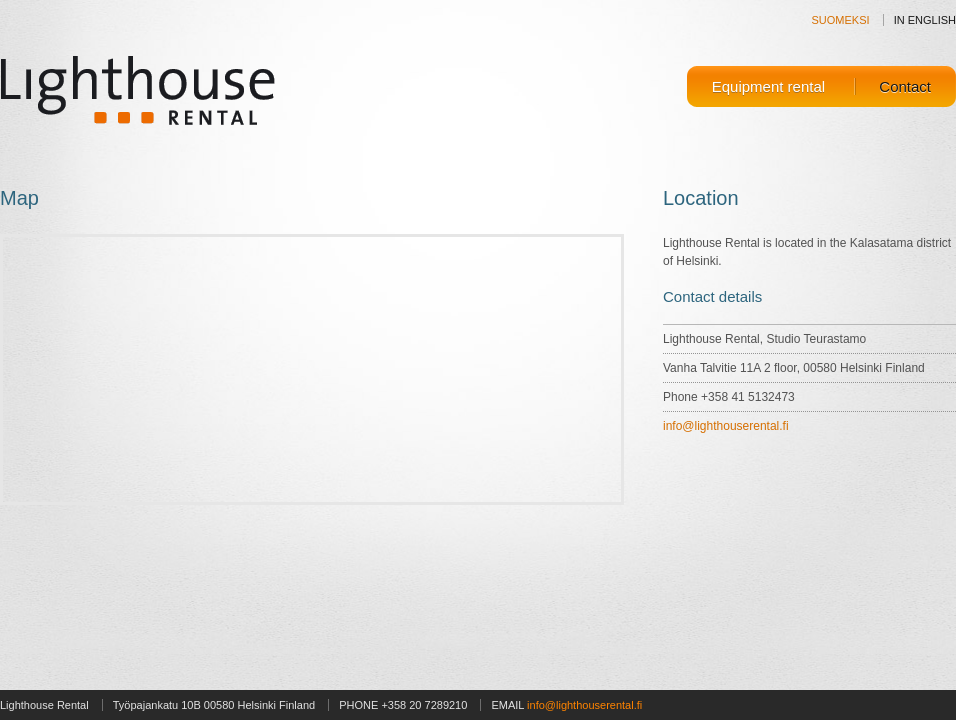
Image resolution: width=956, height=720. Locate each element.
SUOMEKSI (841, 20)
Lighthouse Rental (139, 89)
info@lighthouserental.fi (726, 426)
